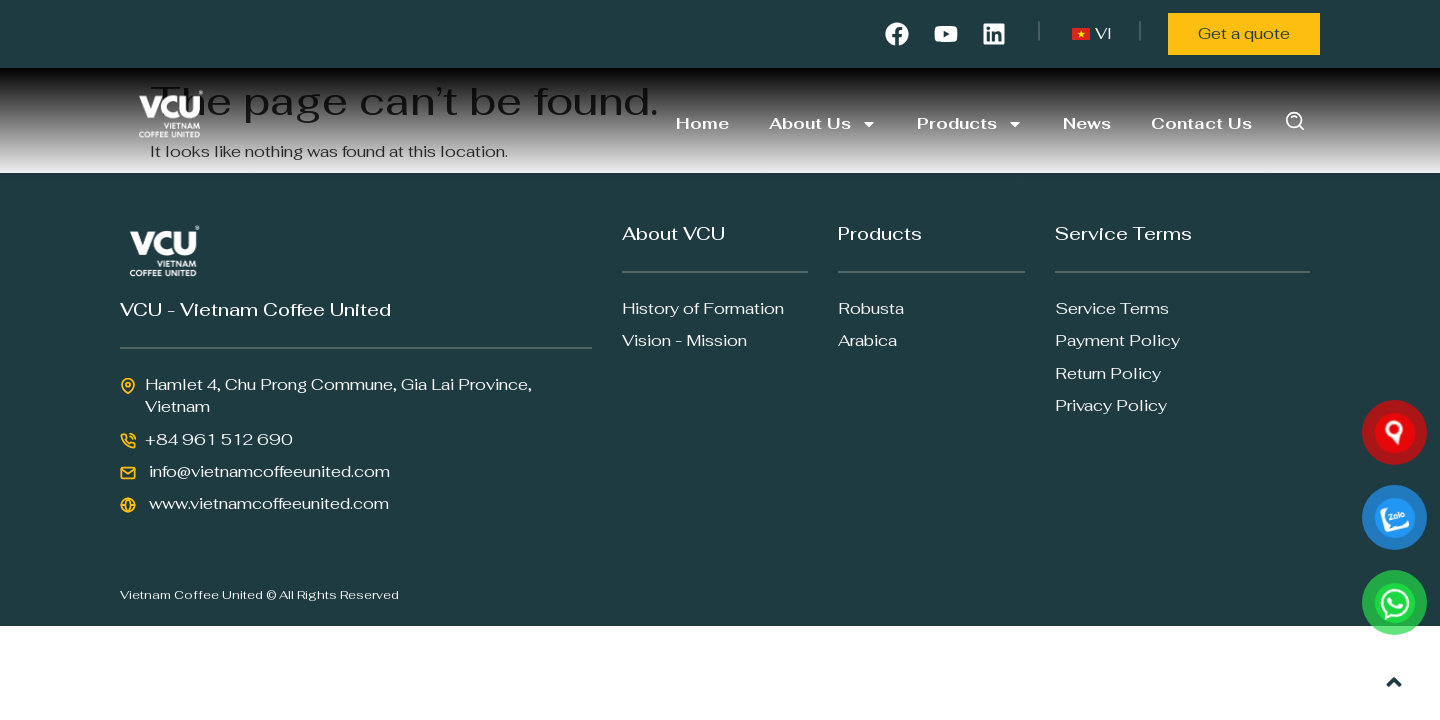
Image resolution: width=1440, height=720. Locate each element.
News (1087, 123)
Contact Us (1201, 123)
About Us (823, 124)
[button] (1295, 121)
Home (702, 123)
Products (970, 124)
